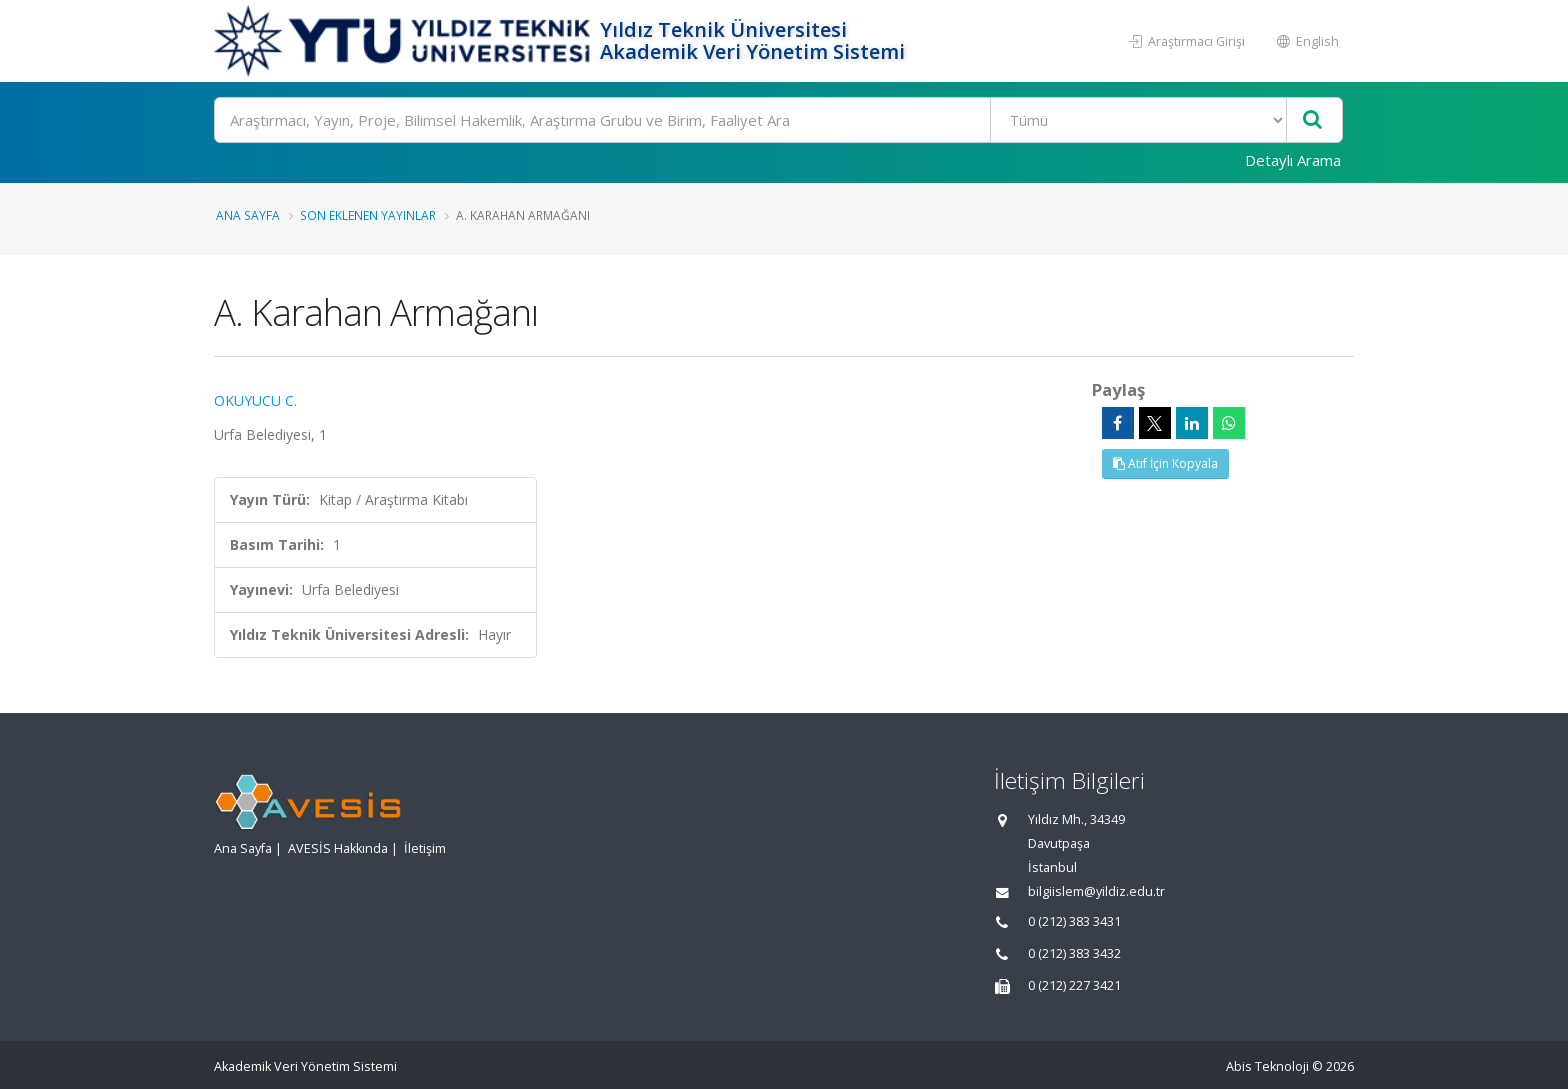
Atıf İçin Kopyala (1165, 463)
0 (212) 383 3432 (1074, 953)
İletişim (425, 848)
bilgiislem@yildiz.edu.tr (1096, 891)
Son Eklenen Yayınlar (368, 215)
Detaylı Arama (1293, 160)
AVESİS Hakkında (338, 848)
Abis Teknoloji (1267, 1066)
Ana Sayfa (248, 215)
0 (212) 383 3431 (1074, 921)
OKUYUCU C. (255, 400)
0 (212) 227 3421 (1074, 985)
